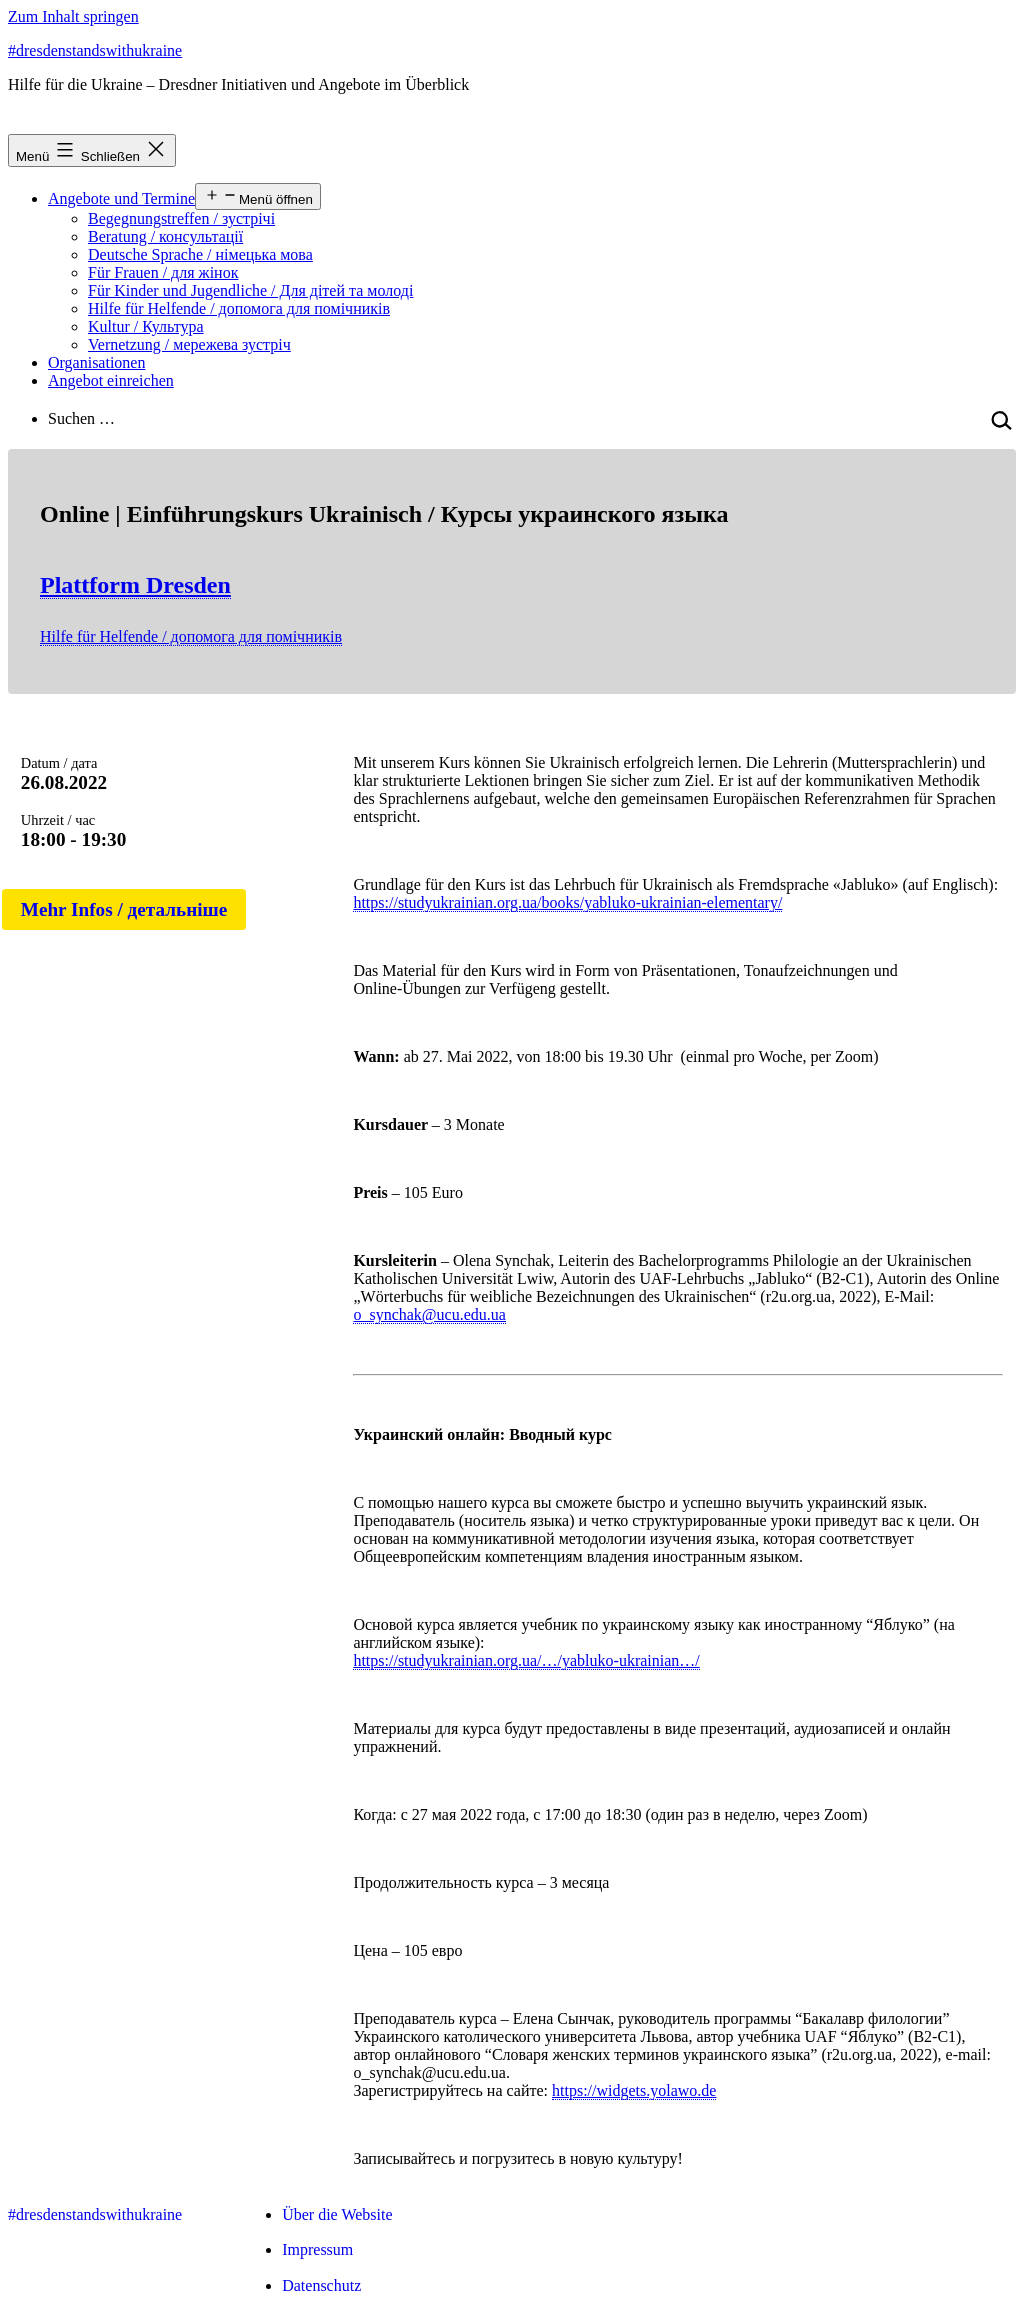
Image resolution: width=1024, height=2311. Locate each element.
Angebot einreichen (111, 380)
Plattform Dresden (135, 585)
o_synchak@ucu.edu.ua (429, 1314)
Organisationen (96, 362)
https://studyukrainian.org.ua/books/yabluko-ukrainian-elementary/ (567, 902)
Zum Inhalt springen (73, 16)
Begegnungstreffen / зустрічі (181, 218)
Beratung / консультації (165, 236)
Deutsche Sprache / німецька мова (200, 254)
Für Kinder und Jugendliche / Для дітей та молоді (250, 290)
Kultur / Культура (146, 326)
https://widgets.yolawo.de (634, 2090)
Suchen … (81, 418)
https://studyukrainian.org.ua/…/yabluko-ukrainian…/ (526, 1660)
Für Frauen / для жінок (163, 272)
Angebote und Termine (121, 198)
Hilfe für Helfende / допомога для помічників (239, 308)
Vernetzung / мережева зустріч (189, 344)
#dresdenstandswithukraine (95, 50)
